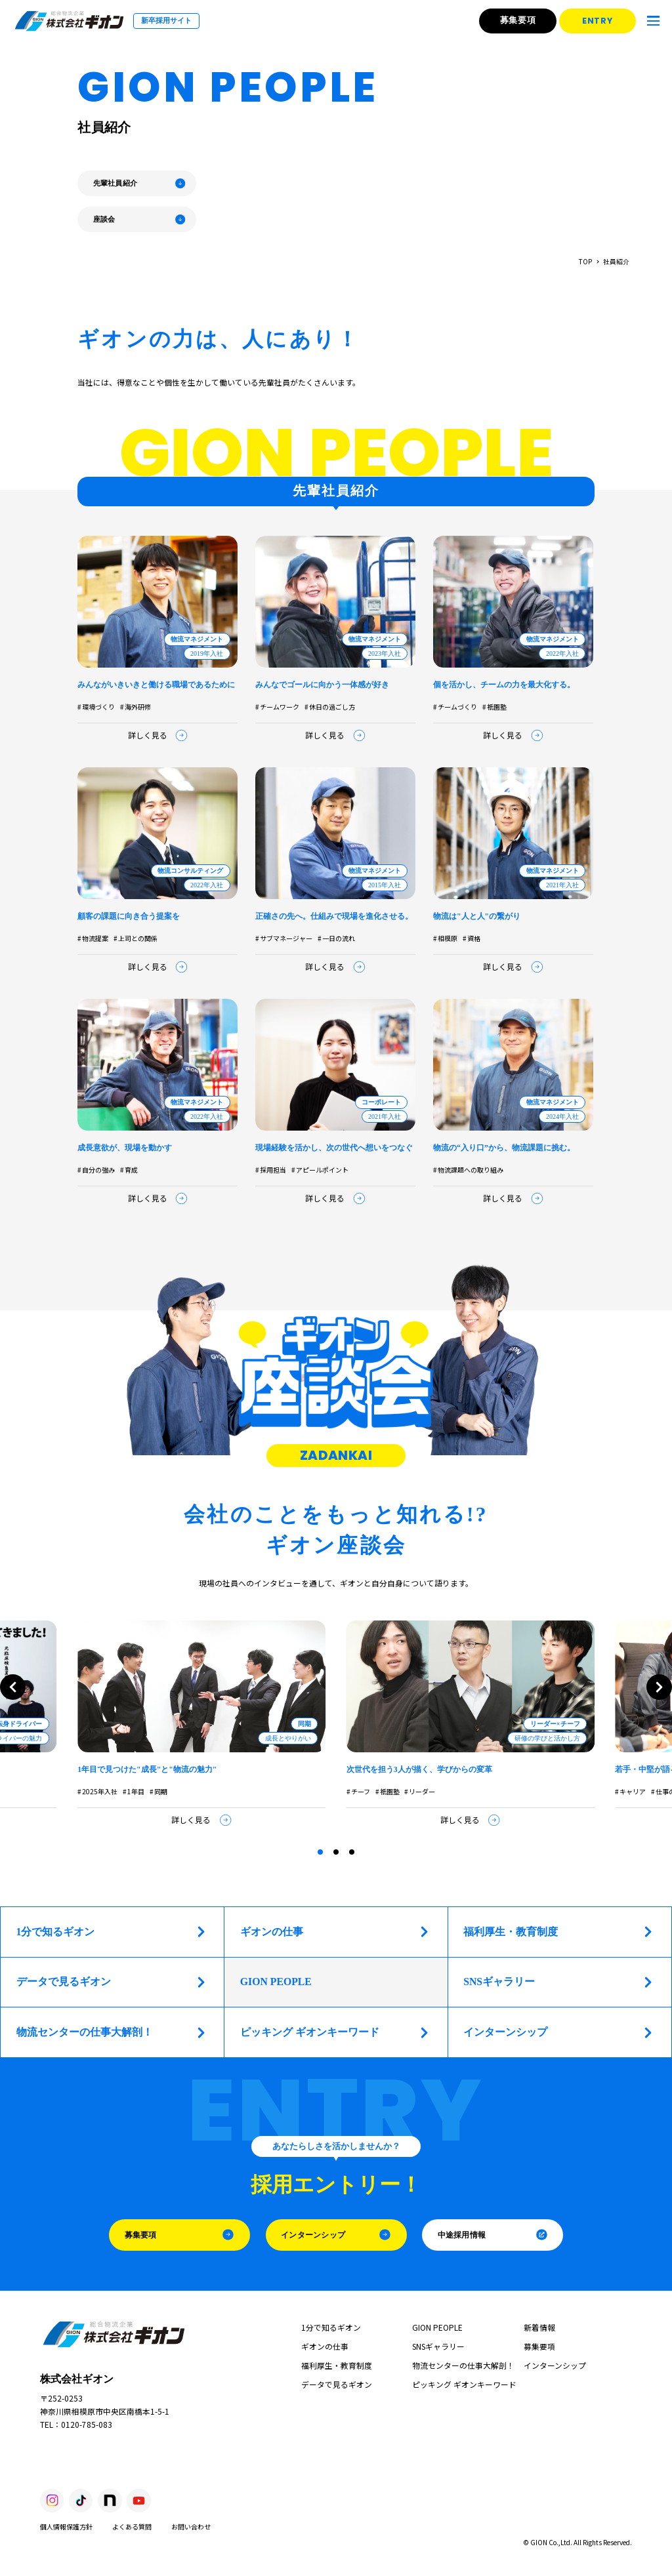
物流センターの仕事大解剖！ (111, 2032)
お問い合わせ (191, 2526)
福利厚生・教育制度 (558, 1931)
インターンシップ (558, 2032)
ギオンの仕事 (335, 1931)
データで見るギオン (111, 1982)
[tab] (320, 1852)
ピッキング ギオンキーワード (335, 2032)
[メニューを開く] (653, 21)
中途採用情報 (493, 2234)
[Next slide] (659, 1687)
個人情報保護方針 (66, 2526)
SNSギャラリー (558, 1982)
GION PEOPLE (437, 2327)
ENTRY (601, 20)
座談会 (139, 219)
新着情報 (539, 2327)
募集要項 (520, 20)
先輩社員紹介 (139, 183)
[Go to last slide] (13, 1687)
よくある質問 (132, 2526)
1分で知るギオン (111, 1931)
